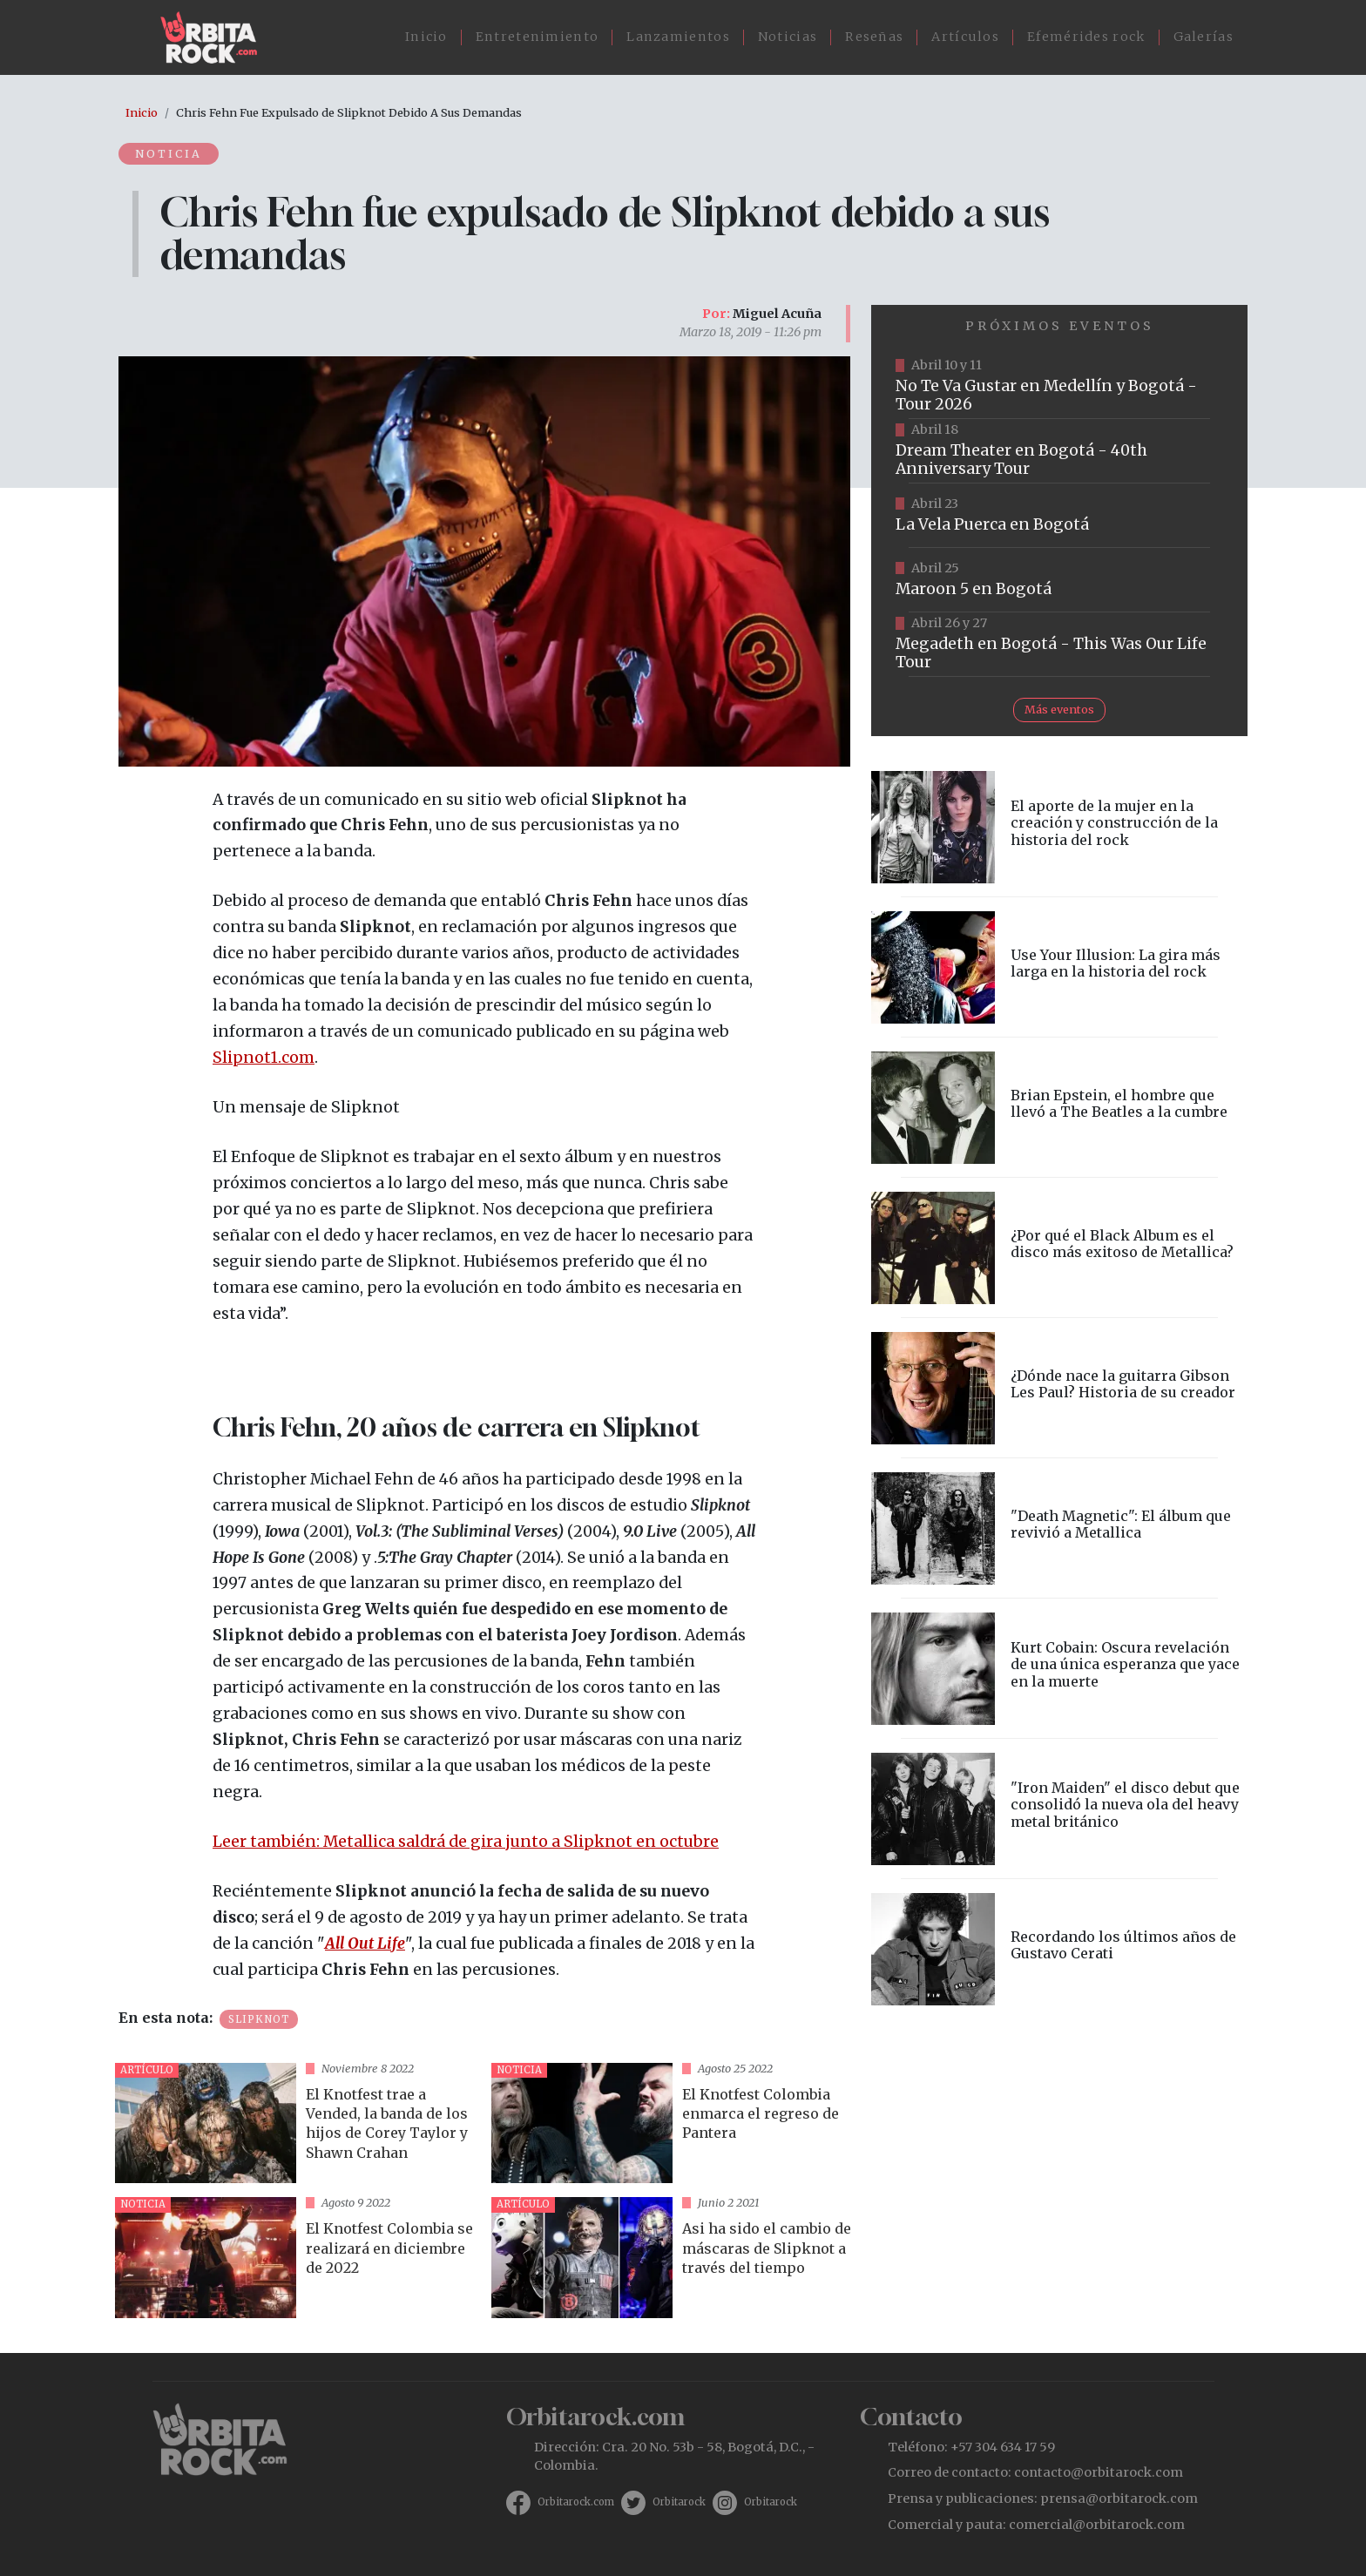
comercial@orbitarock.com (1097, 2524)
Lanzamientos (678, 36)
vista (296, 2123)
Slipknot (258, 2019)
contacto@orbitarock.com (1098, 2472)
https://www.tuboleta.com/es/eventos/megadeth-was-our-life (1059, 644)
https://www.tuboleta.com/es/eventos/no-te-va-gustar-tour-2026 (1059, 387)
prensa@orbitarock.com (1119, 2498)
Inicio (426, 36)
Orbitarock (679, 2502)
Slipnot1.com (263, 1057)
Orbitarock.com (576, 2502)
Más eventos (1059, 709)
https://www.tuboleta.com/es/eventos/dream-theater (1059, 451)
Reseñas (874, 36)
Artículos (965, 36)
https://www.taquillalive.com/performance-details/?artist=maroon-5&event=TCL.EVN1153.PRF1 (1059, 580)
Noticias (787, 36)
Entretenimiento (537, 36)
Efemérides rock (1086, 36)
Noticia (170, 153)
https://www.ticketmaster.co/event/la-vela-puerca (1059, 515)
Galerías (1203, 36)
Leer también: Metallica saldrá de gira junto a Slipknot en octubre (466, 1841)
